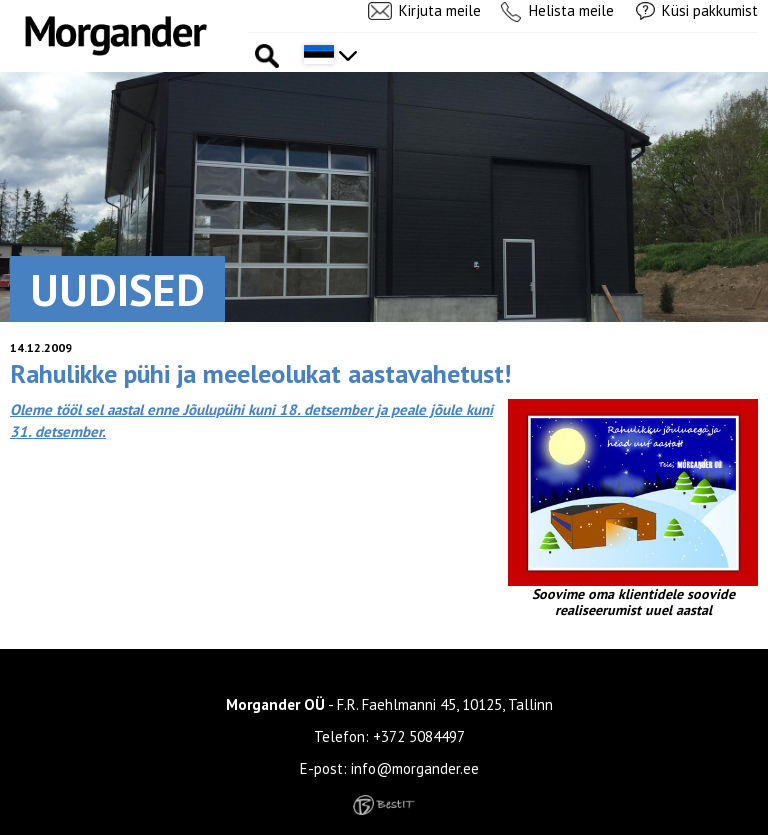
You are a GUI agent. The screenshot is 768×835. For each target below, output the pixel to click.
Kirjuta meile (440, 10)
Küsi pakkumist (710, 10)
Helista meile (571, 10)
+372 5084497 (419, 736)
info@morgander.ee (415, 768)
